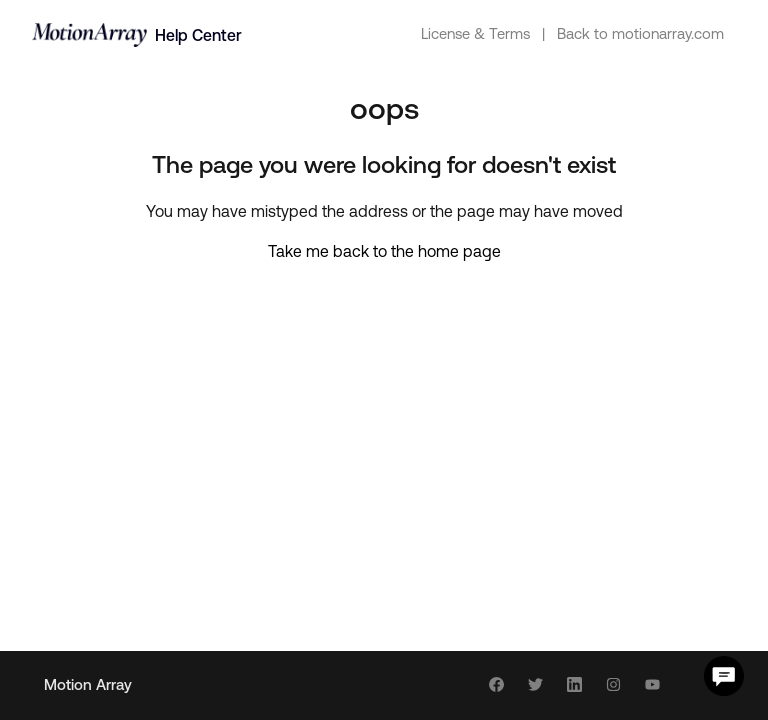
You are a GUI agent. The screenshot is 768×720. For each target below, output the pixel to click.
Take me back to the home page (384, 251)
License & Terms (475, 33)
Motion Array (88, 684)
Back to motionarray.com (640, 33)
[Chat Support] (724, 676)
